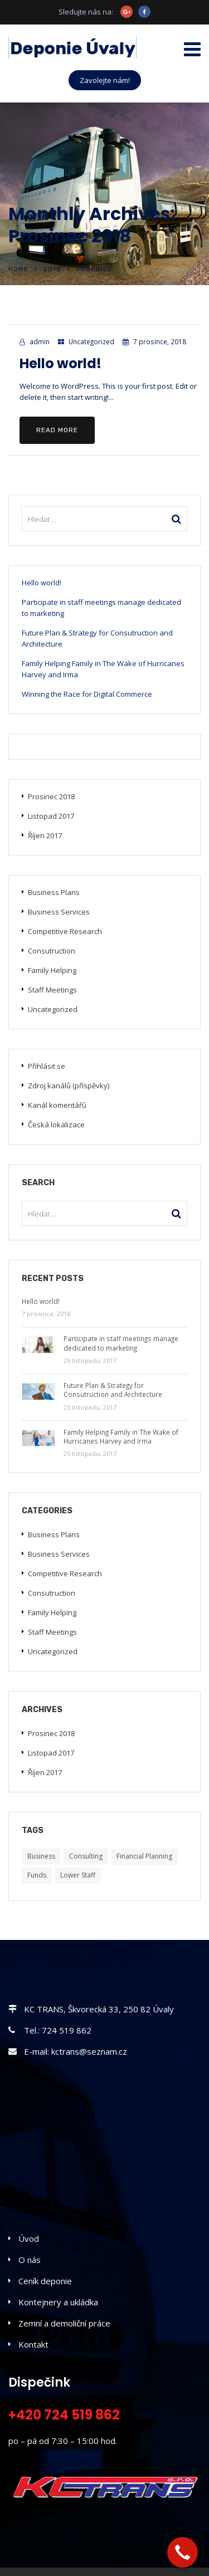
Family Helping (52, 970)
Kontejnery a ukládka (58, 2302)
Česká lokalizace (56, 1125)
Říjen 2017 (45, 835)
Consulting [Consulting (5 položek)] (86, 1856)
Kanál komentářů (57, 1105)
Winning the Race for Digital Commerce (87, 694)
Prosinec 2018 (51, 796)
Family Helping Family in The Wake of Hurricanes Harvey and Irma (103, 669)
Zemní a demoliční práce (64, 2323)
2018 (52, 269)
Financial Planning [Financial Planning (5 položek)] (144, 1856)
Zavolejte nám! (105, 80)
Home (18, 269)
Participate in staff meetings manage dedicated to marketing (101, 607)
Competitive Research (65, 931)
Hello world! (60, 363)
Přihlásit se (46, 1066)
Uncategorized (91, 341)
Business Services (59, 912)
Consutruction (51, 951)
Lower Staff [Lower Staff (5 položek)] (77, 1875)
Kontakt (33, 2344)
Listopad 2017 (51, 816)
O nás (29, 2259)
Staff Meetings (52, 990)
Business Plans (54, 892)
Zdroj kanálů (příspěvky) (68, 1086)
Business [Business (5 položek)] (41, 1856)
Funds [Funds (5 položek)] (36, 1875)
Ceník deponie (45, 2280)
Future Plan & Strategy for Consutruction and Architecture (97, 638)
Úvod (28, 2238)
